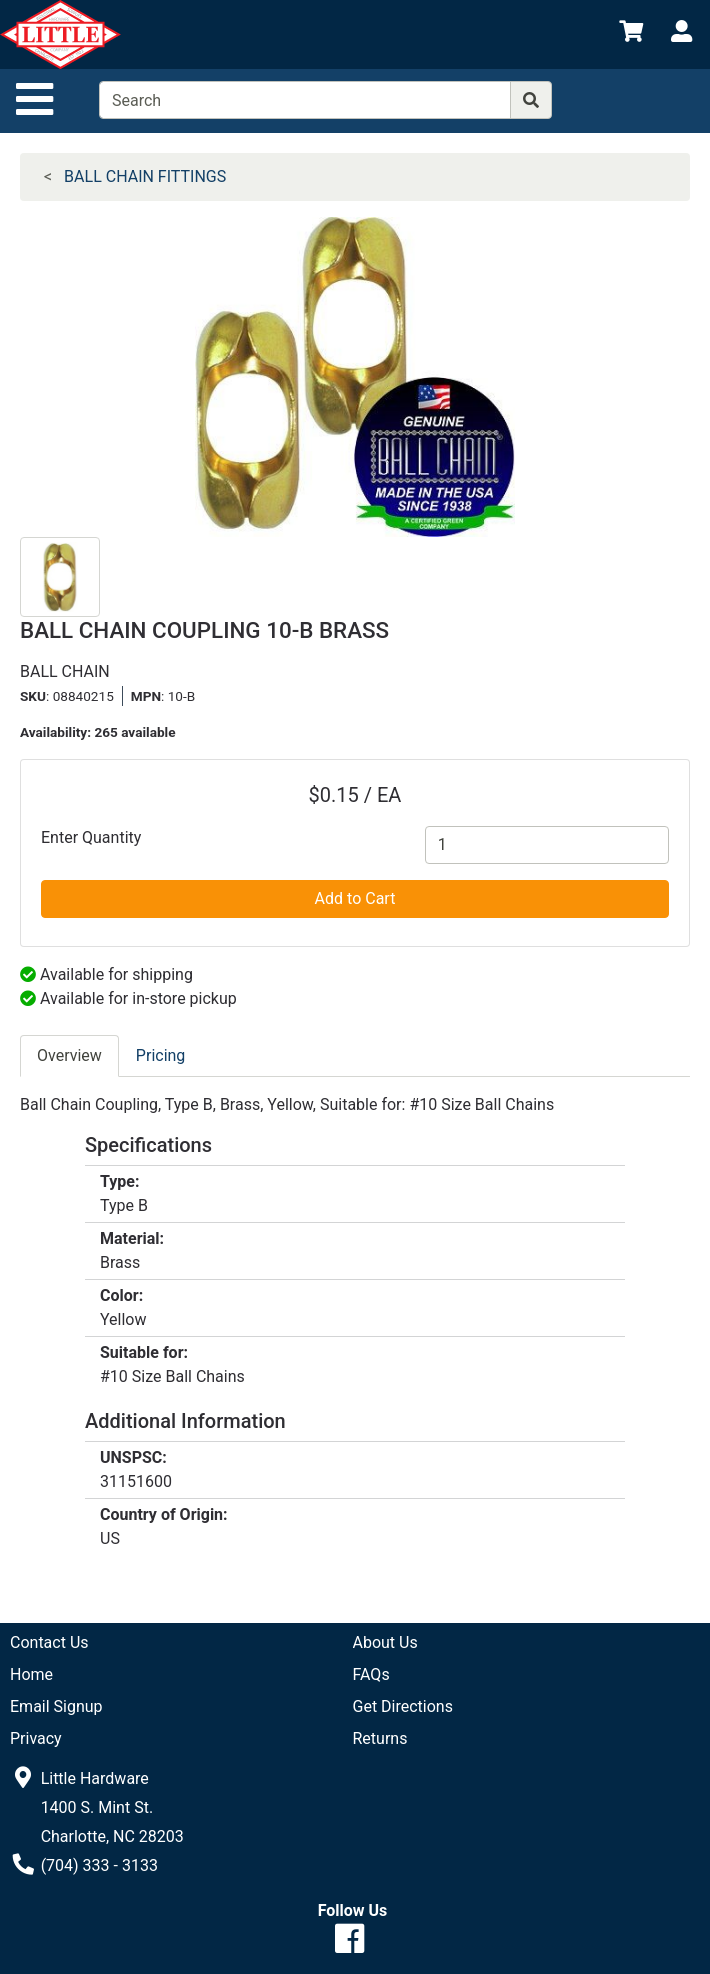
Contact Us (49, 1642)
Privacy (36, 1738)
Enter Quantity (91, 837)
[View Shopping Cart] (631, 34)
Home (31, 1674)
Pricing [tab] (161, 1055)
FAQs (371, 1674)
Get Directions (403, 1706)
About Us (385, 1642)
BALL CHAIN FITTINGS (145, 176)
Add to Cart (355, 898)
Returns (380, 1738)
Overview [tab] (69, 1055)
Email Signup (56, 1706)
